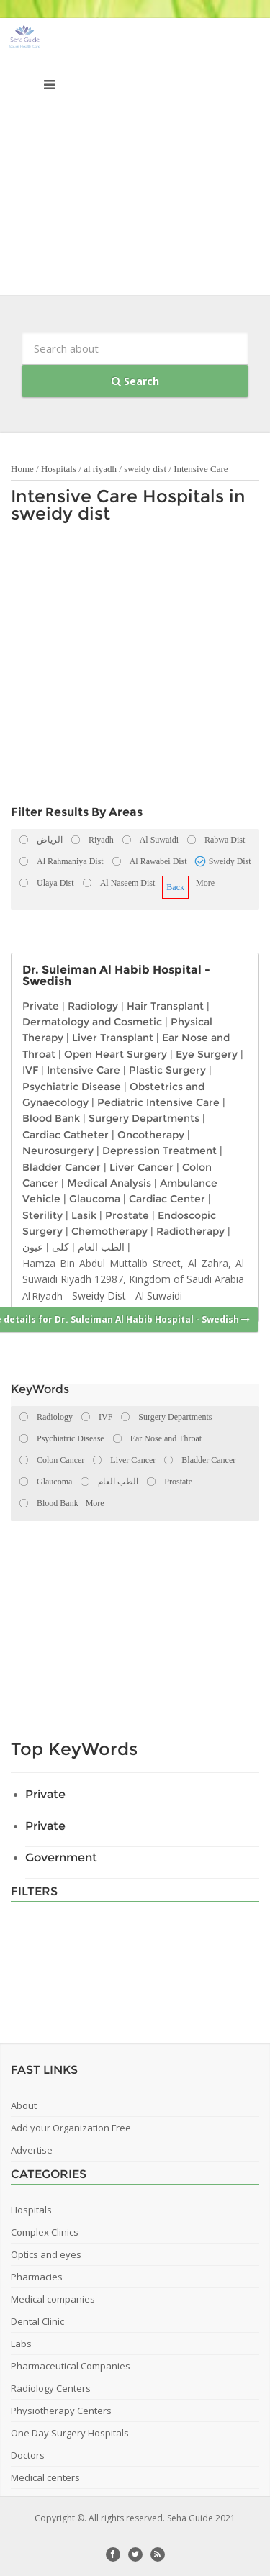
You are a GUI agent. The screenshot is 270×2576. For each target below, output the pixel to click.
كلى (60, 1247)
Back (175, 887)
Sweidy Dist (99, 1295)
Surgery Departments (144, 1118)
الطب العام (101, 1247)
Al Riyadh (42, 1295)
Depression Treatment (159, 1150)
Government (61, 1857)
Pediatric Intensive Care (158, 1102)
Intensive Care (201, 468)
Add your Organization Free (71, 2127)
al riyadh (100, 468)
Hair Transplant (165, 1005)
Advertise (32, 2150)
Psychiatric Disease (71, 1086)
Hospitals (58, 468)
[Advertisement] (135, 160)
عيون (32, 1247)
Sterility (42, 1215)
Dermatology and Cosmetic (92, 1021)
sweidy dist (145, 468)
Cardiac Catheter (65, 1134)
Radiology (93, 1005)
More (205, 883)
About (24, 2105)
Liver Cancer (141, 1167)
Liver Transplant (112, 1037)
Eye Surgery (207, 1054)
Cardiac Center (167, 1198)
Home (22, 468)
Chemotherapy (109, 1231)
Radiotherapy (190, 1231)
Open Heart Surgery (115, 1054)
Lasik (83, 1215)
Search (135, 381)
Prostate (127, 1215)
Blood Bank (51, 1118)
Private (40, 1005)
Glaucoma (94, 1198)
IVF (30, 1069)
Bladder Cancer (61, 1167)
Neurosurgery (58, 1150)
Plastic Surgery (167, 1069)
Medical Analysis (109, 1182)
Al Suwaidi (158, 1295)
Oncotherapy (150, 1134)
